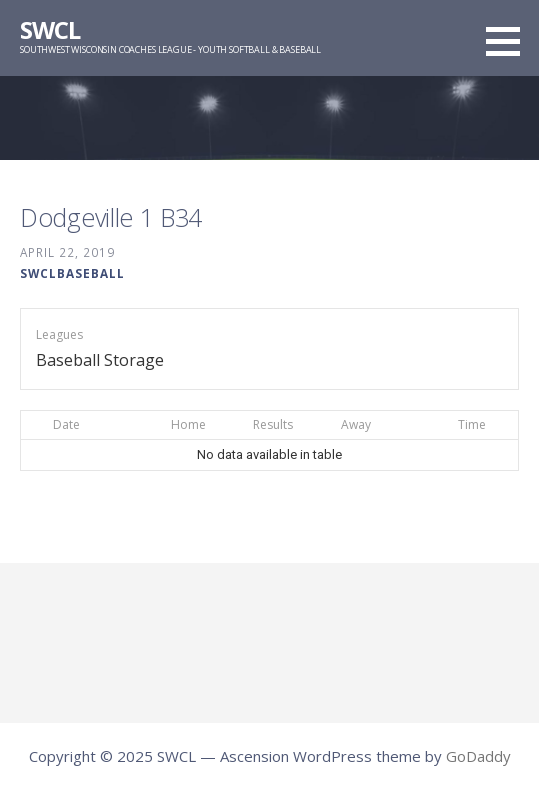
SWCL (50, 29)
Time (472, 424)
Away (356, 424)
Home (188, 424)
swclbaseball (72, 273)
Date (66, 424)
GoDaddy (478, 756)
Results (273, 424)
